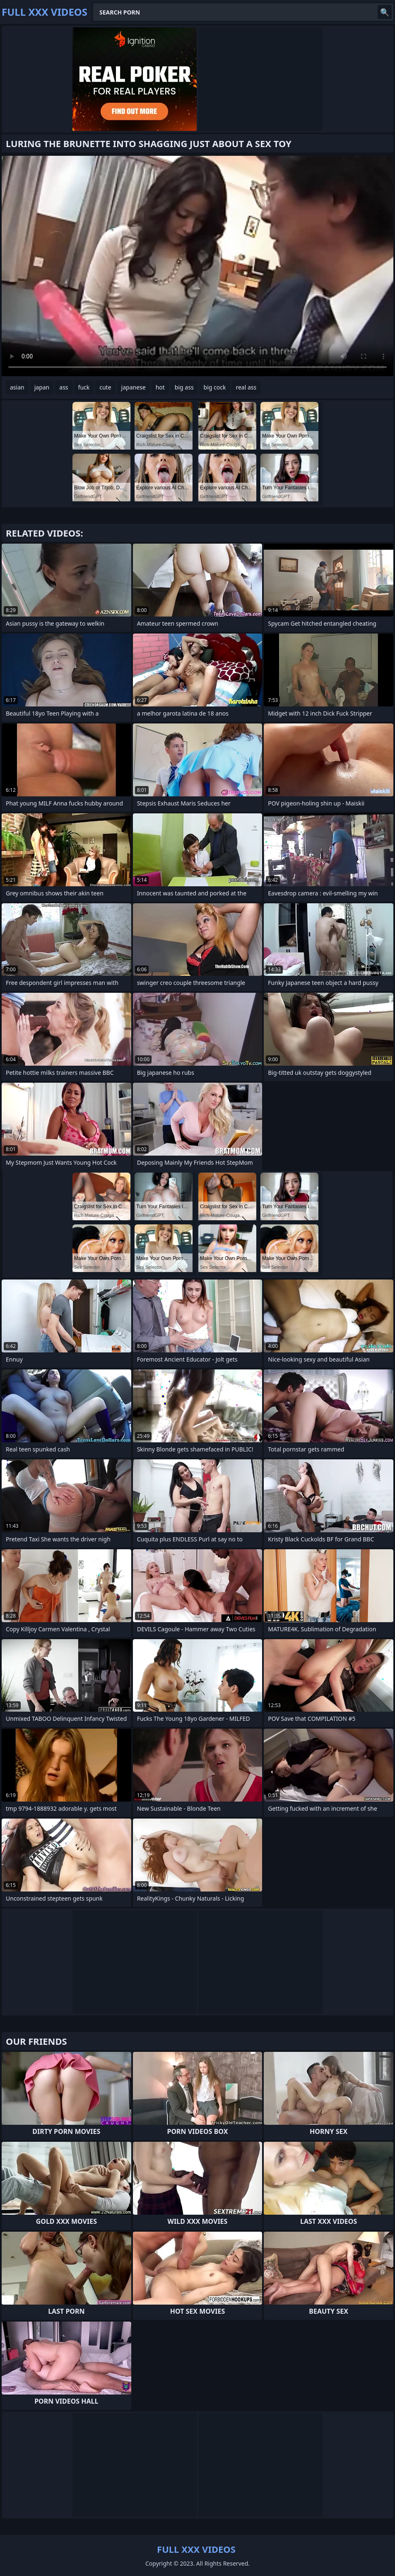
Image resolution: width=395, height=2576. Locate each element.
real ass (246, 387)
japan (42, 387)
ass (63, 387)
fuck (84, 387)
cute (105, 387)
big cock (215, 387)
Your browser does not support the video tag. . (197, 266)
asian (17, 387)
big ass (184, 387)
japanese (133, 387)
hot (160, 387)
